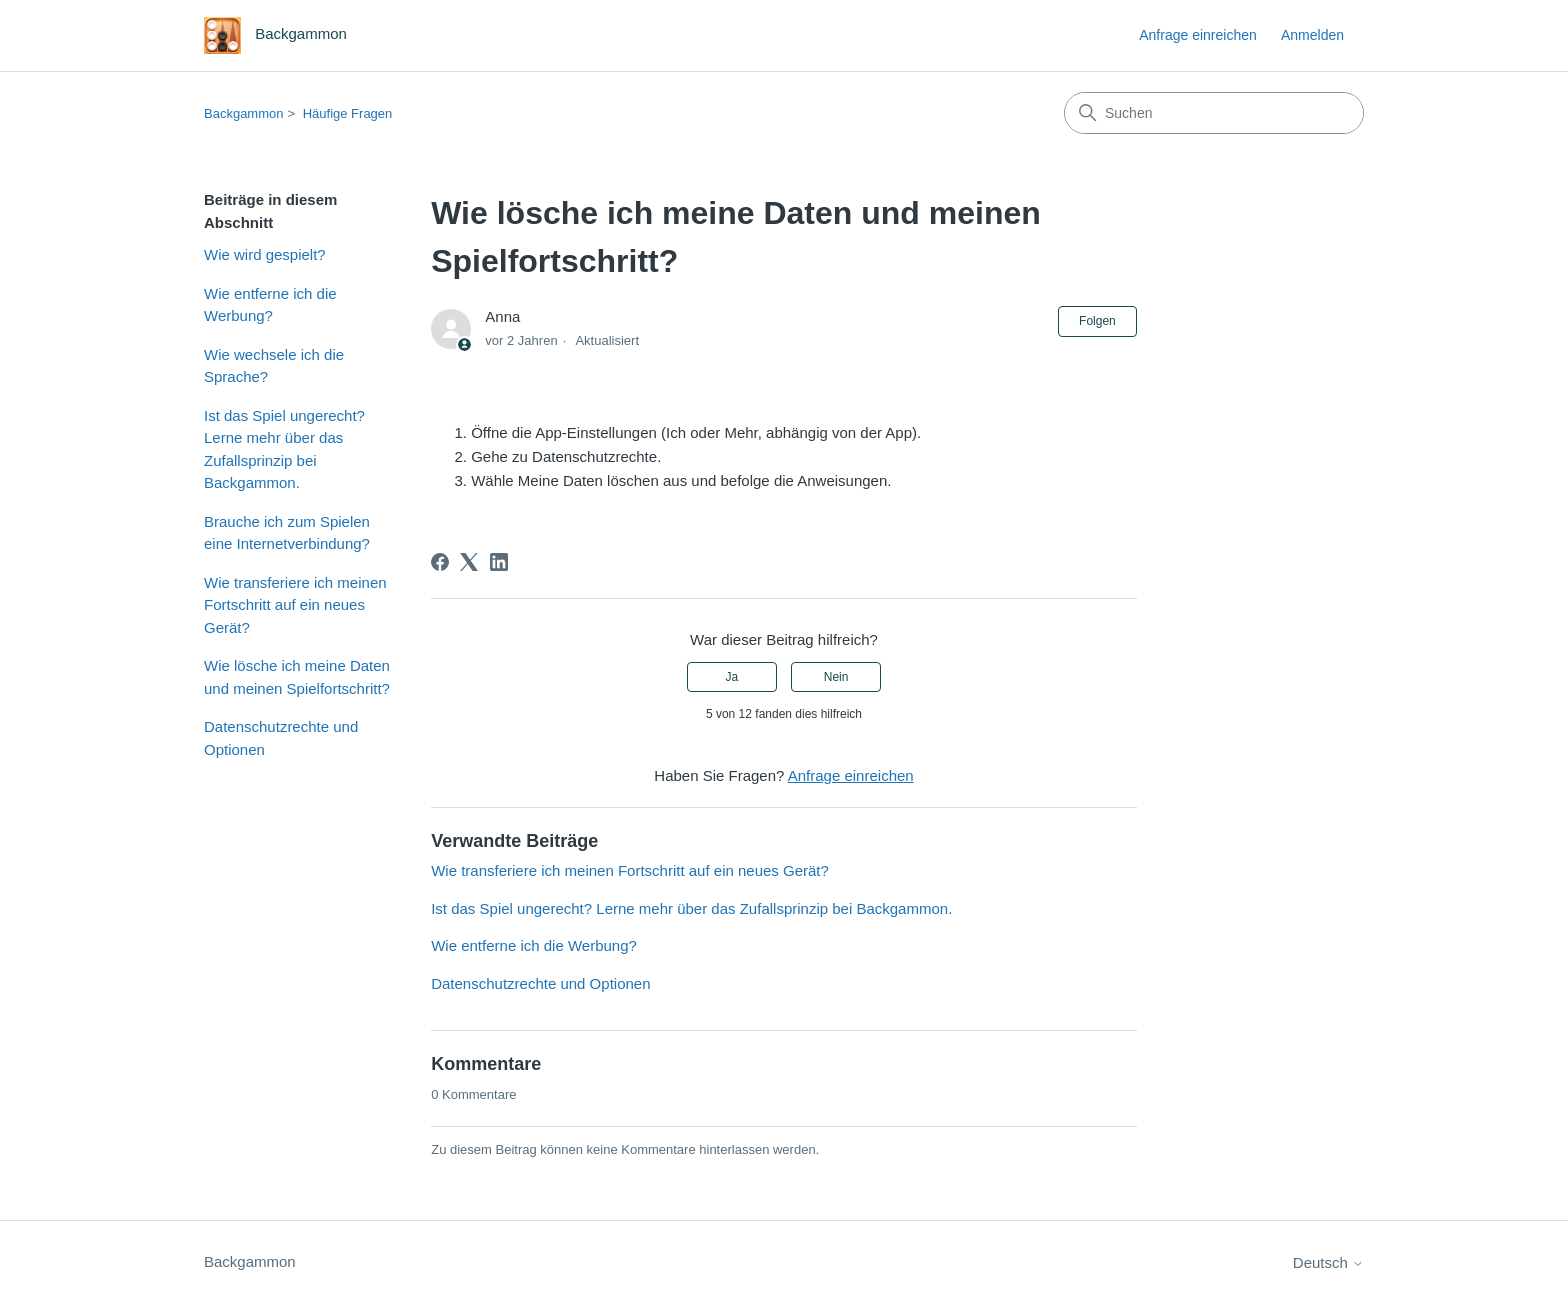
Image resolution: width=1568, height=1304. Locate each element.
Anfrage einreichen (1198, 35)
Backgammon (243, 113)
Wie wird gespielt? (265, 254)
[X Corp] (469, 562)
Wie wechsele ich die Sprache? (274, 366)
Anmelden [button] (1312, 35)
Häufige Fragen (348, 113)
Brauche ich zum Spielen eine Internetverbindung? (287, 533)
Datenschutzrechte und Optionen (281, 738)
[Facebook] (440, 562)
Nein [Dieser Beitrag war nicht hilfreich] (836, 677)
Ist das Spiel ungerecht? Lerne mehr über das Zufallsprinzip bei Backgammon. (284, 449)
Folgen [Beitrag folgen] (1097, 321)
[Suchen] (1214, 113)
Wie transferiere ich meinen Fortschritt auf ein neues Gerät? (295, 605)
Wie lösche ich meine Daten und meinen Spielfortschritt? (297, 677)
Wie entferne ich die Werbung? (270, 305)
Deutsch (1328, 1262)
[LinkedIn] (499, 562)
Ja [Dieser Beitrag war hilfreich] (732, 677)
